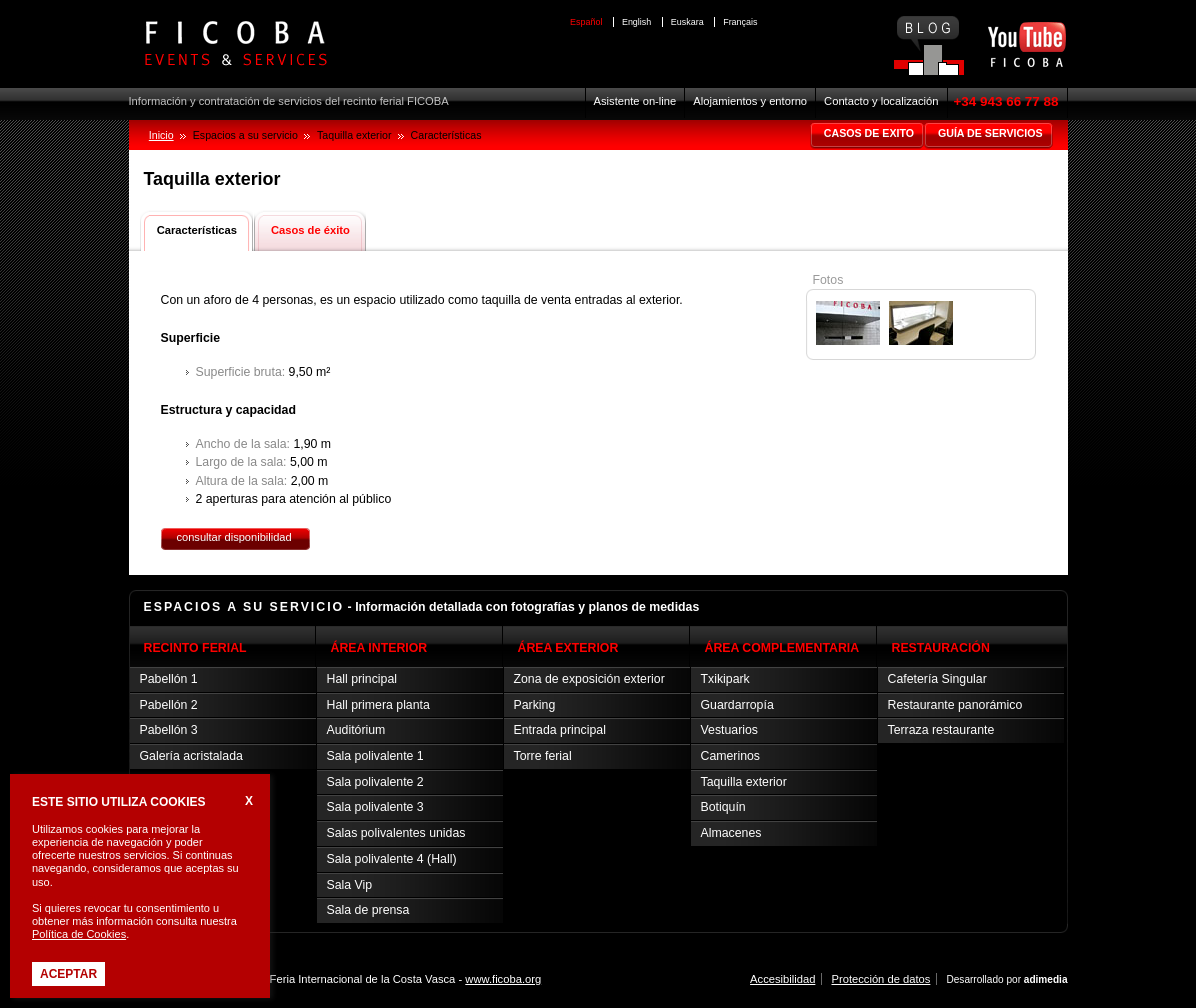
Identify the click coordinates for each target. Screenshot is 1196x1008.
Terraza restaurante (941, 730)
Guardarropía (737, 705)
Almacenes (731, 833)
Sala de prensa (368, 910)
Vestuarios (730, 730)
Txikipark (725, 679)
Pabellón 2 (169, 705)
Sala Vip (350, 885)
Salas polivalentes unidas (396, 833)
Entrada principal (560, 730)
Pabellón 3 (169, 730)
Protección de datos (880, 979)
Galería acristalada (191, 756)
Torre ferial (543, 756)
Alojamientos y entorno (750, 101)
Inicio (161, 135)
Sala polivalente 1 (375, 756)
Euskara (687, 22)
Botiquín (723, 807)
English (636, 22)
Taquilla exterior (744, 782)
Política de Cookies (79, 934)
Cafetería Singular (937, 679)
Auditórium (356, 730)
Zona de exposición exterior (589, 679)
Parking (535, 705)
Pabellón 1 (169, 679)
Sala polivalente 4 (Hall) (392, 859)
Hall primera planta (378, 705)
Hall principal (362, 679)
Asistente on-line (635, 101)
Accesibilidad (782, 979)
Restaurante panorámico (955, 705)
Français (740, 22)
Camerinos (731, 756)
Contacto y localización (881, 101)
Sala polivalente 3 (375, 807)
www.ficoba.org (503, 979)
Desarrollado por (1006, 979)
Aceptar (68, 974)
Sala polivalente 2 (375, 782)
